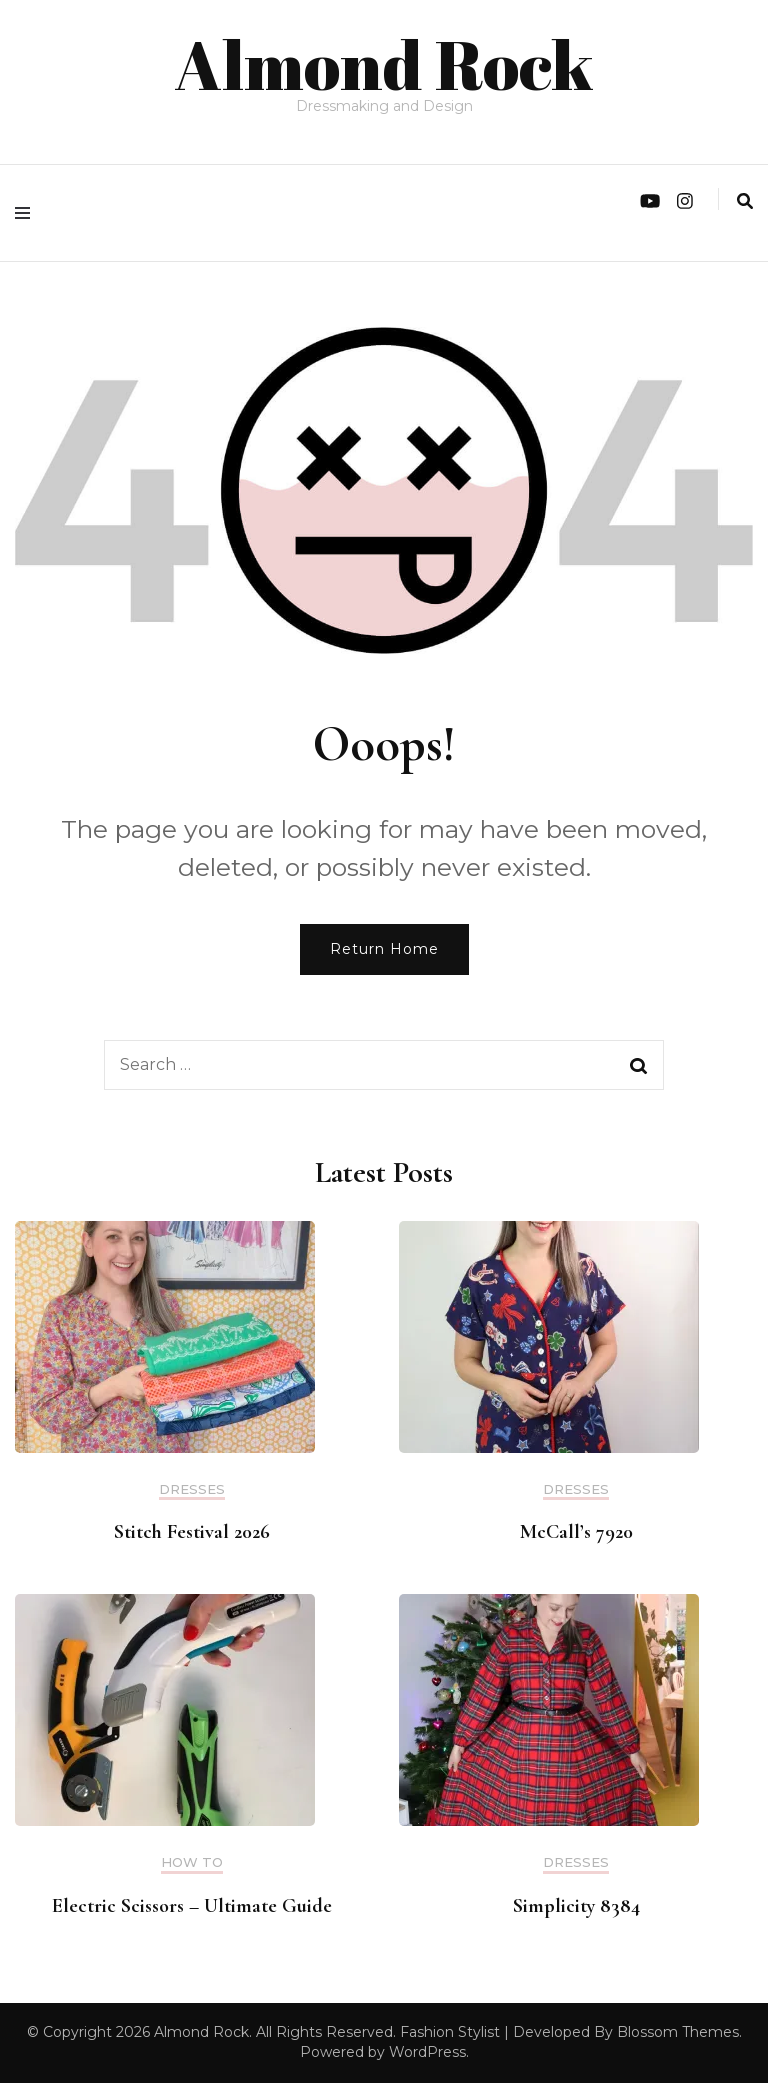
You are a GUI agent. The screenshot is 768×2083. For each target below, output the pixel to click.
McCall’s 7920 (576, 1532)
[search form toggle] (745, 201)
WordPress (427, 2052)
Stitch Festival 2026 (192, 1532)
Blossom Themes (678, 2032)
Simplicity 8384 (576, 1906)
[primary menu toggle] (27, 213)
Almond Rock (384, 64)
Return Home (384, 949)
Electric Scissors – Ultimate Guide (192, 1906)
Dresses (192, 1489)
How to (192, 1862)
